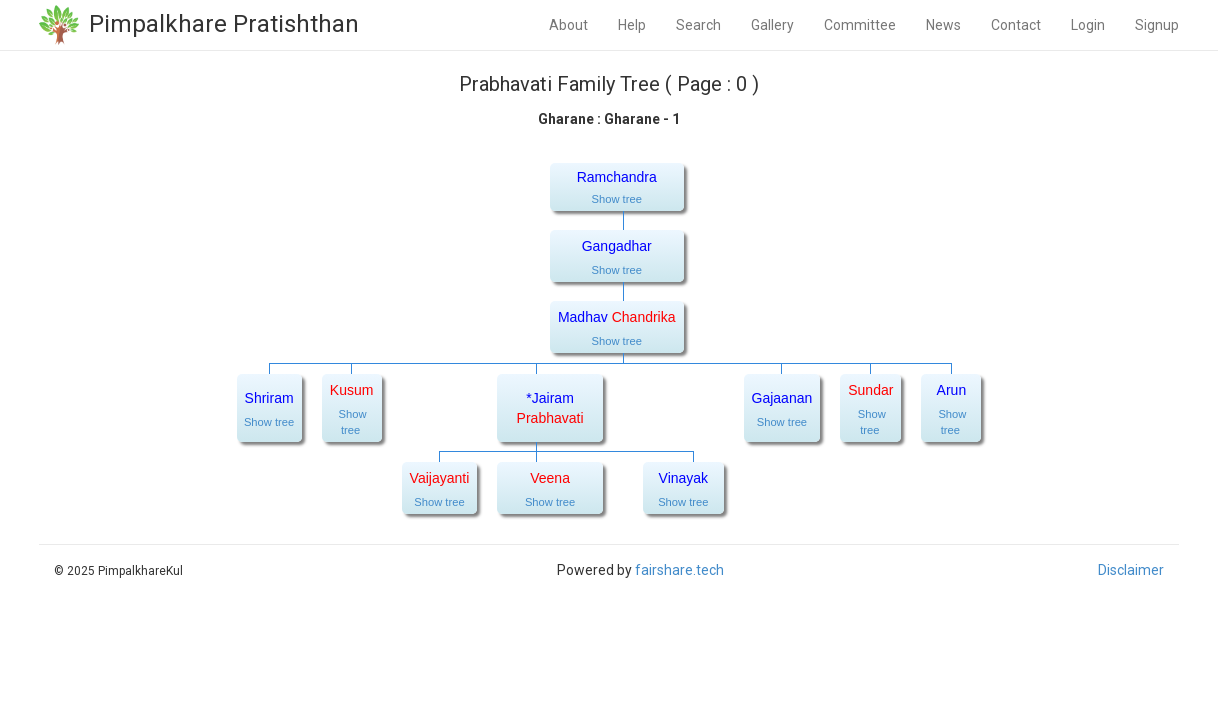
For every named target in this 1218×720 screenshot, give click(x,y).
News (943, 25)
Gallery (772, 25)
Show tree (617, 199)
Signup (1157, 25)
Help (632, 25)
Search (698, 25)
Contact (1016, 25)
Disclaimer (1131, 570)
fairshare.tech (679, 570)
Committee (860, 25)
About (568, 25)
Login (1088, 25)
